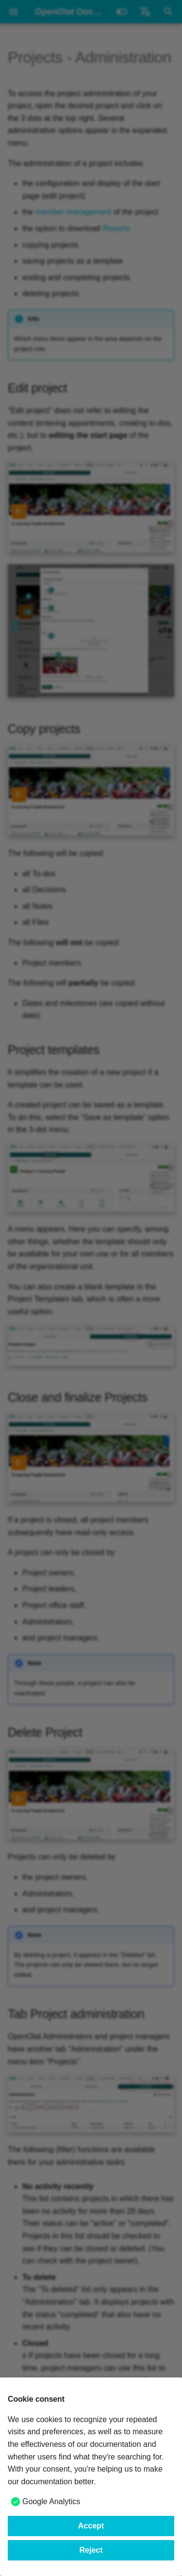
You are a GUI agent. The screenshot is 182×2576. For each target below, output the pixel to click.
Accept (91, 2526)
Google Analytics (51, 2501)
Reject (90, 2550)
